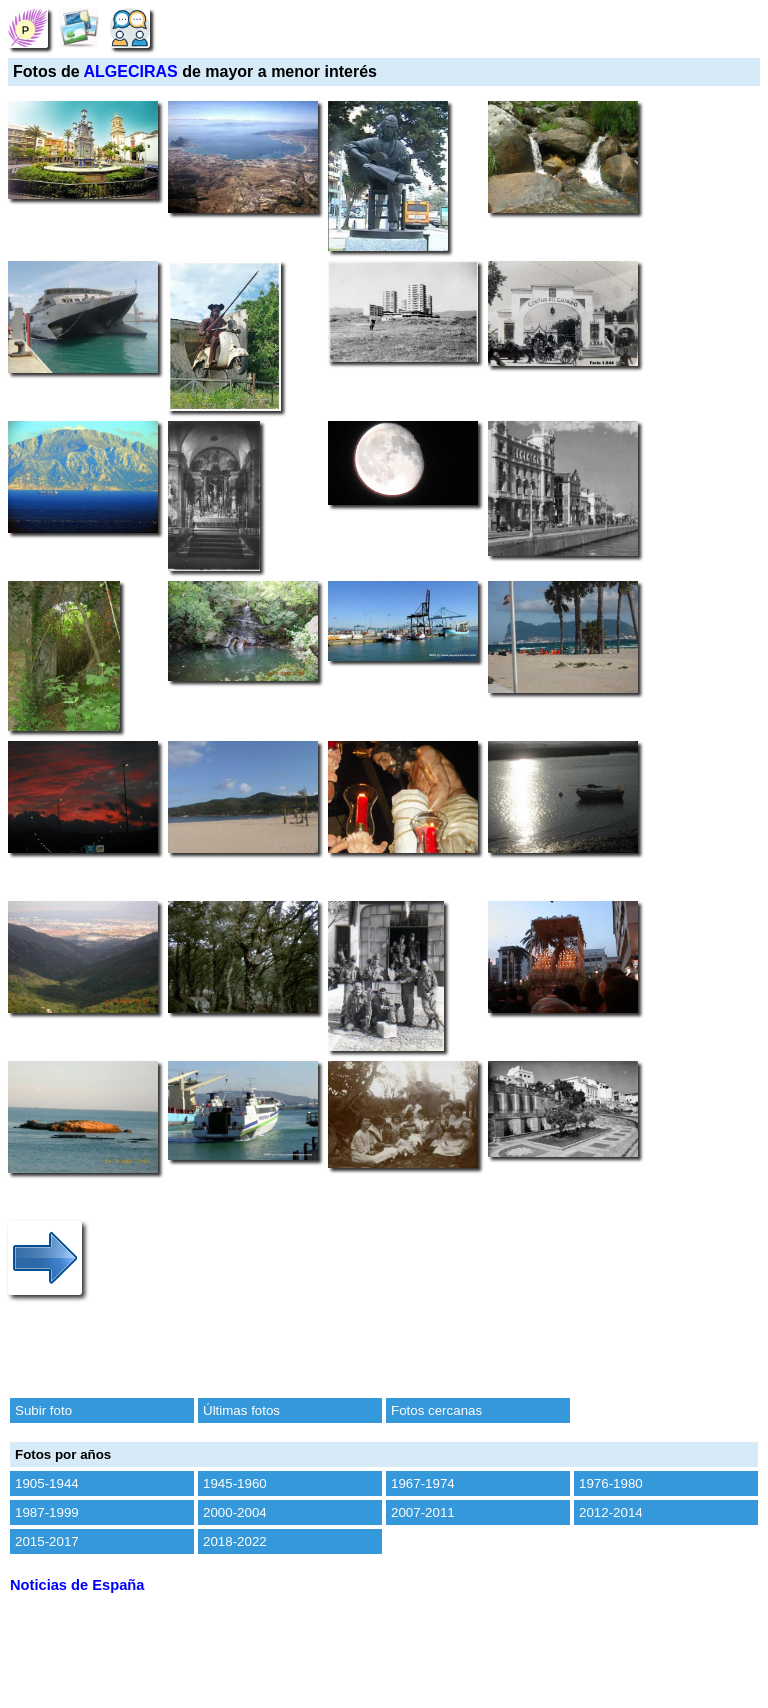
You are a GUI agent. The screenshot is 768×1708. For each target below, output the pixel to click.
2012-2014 (611, 1512)
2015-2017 (47, 1541)
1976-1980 (611, 1483)
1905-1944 (47, 1483)
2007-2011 (423, 1512)
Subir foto (43, 1410)
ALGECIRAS (131, 71)
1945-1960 (235, 1483)
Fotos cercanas (436, 1410)
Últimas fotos (241, 1410)
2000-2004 (235, 1512)
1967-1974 (423, 1483)
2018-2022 (235, 1541)
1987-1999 (47, 1512)
